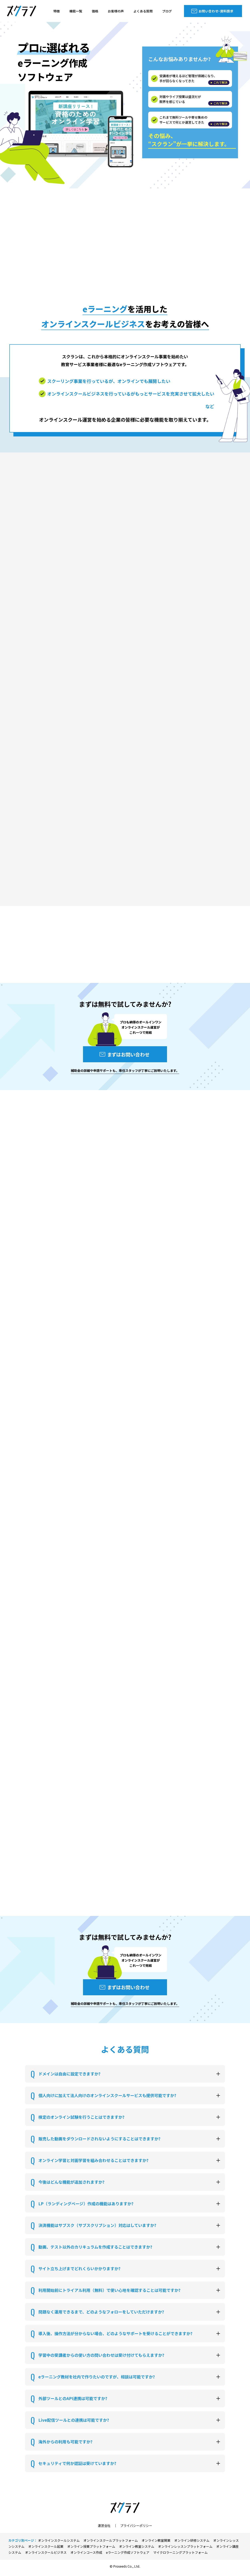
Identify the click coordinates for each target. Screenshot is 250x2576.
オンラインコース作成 (86, 2552)
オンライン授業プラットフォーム (91, 2546)
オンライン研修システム (191, 2540)
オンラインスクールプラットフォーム (110, 2540)
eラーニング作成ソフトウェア (127, 2552)
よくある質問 (143, 11)
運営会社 (104, 2525)
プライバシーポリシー (136, 2525)
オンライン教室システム (136, 2546)
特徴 (56, 11)
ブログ (167, 11)
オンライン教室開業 (156, 2540)
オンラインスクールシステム (59, 2540)
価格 (95, 11)
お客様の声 (116, 11)
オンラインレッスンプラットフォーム (185, 2546)
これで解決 (220, 82)
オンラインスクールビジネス (46, 2552)
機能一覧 (75, 11)
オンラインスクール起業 (45, 2546)
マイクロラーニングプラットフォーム (180, 2552)
